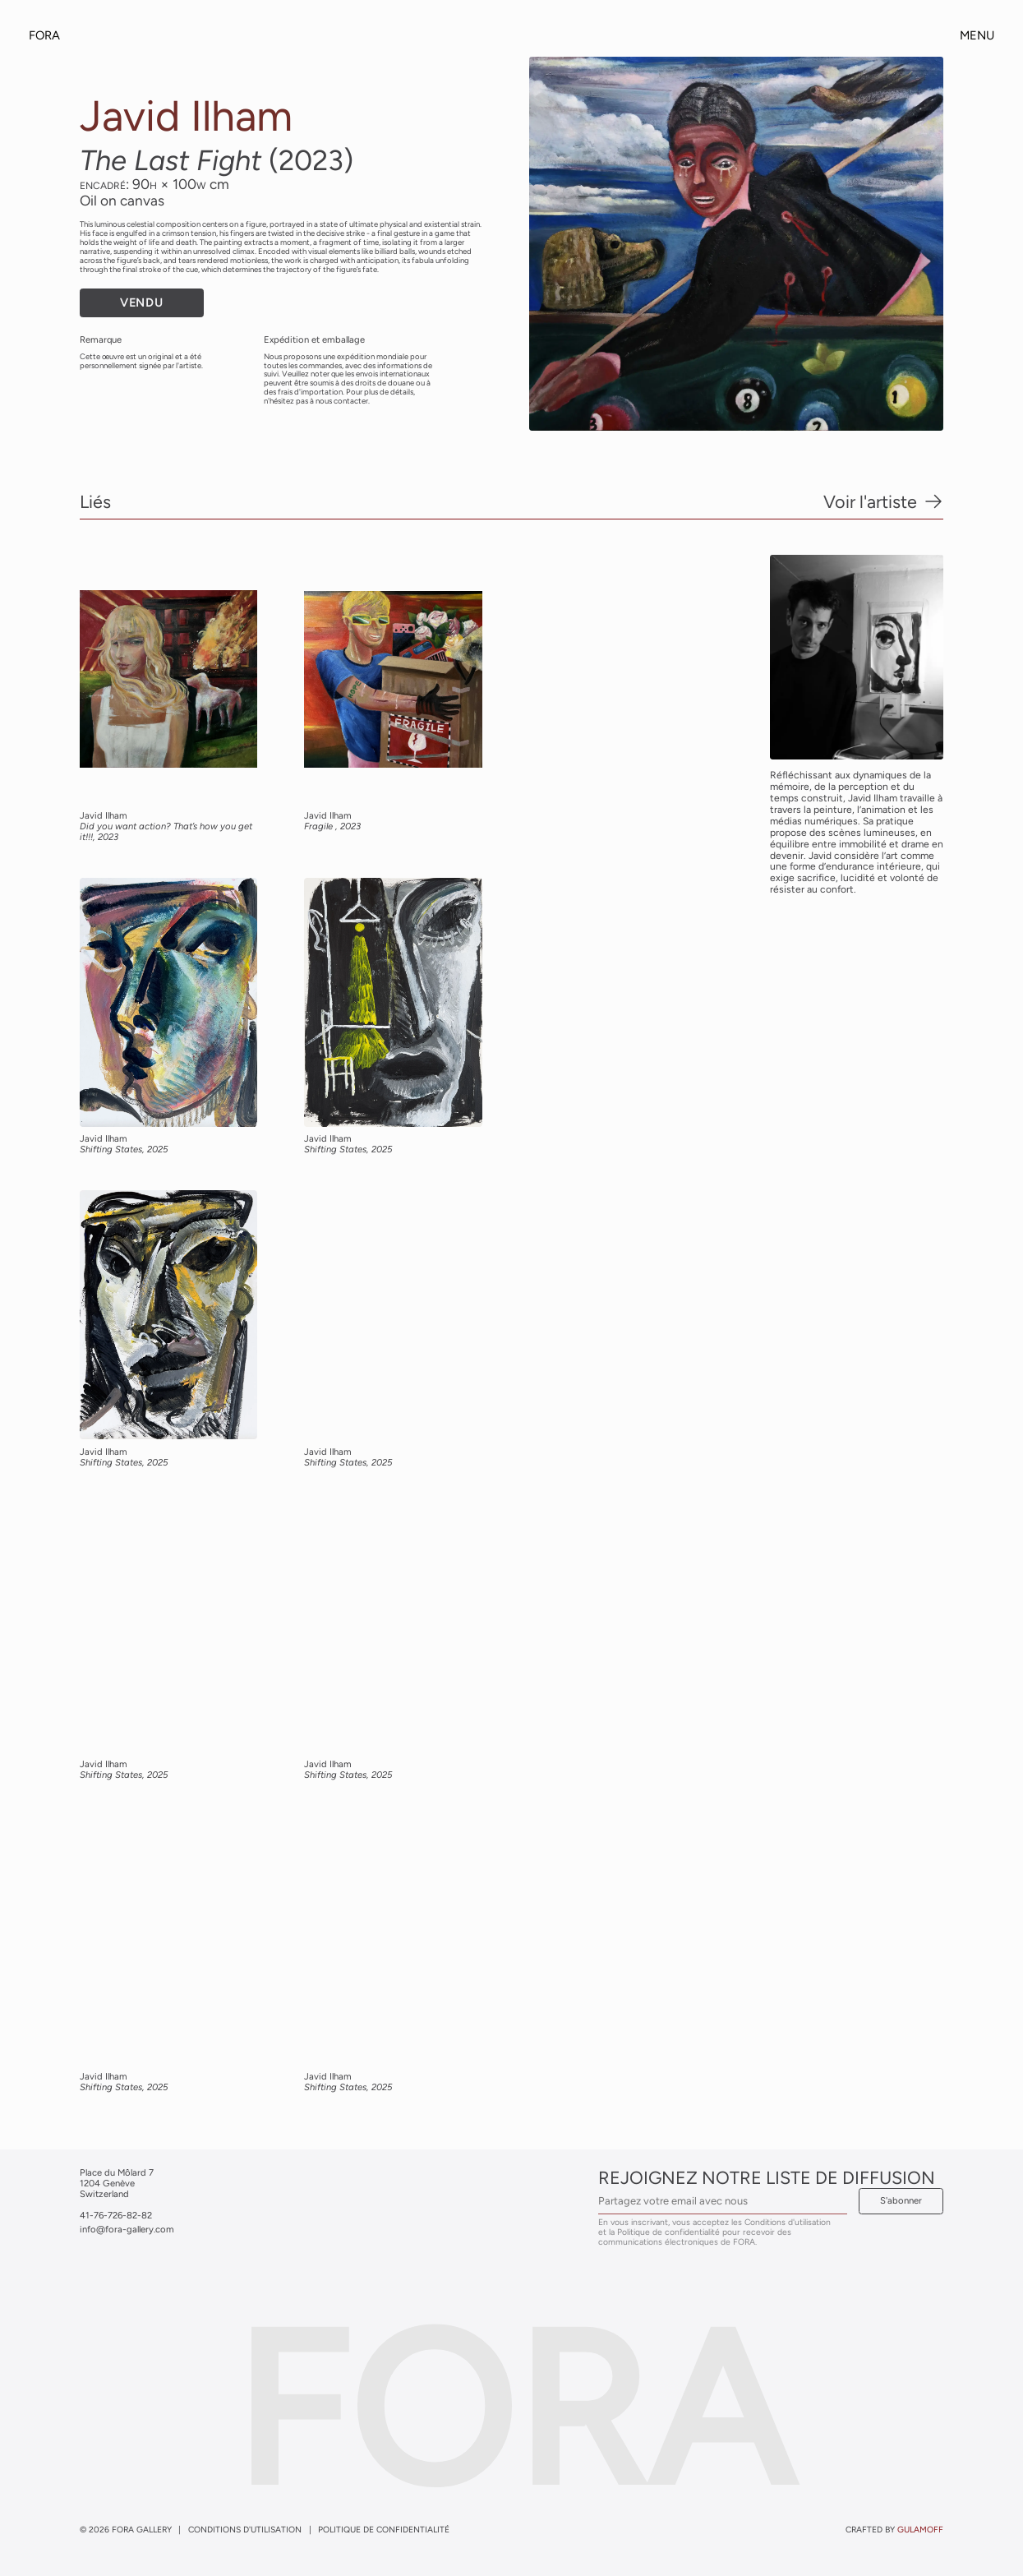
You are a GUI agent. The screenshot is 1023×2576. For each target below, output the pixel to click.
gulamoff (920, 2529)
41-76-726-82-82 (116, 2215)
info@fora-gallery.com (127, 2229)
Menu (977, 36)
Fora (44, 35)
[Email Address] (722, 2201)
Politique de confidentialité (383, 2529)
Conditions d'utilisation (245, 2529)
